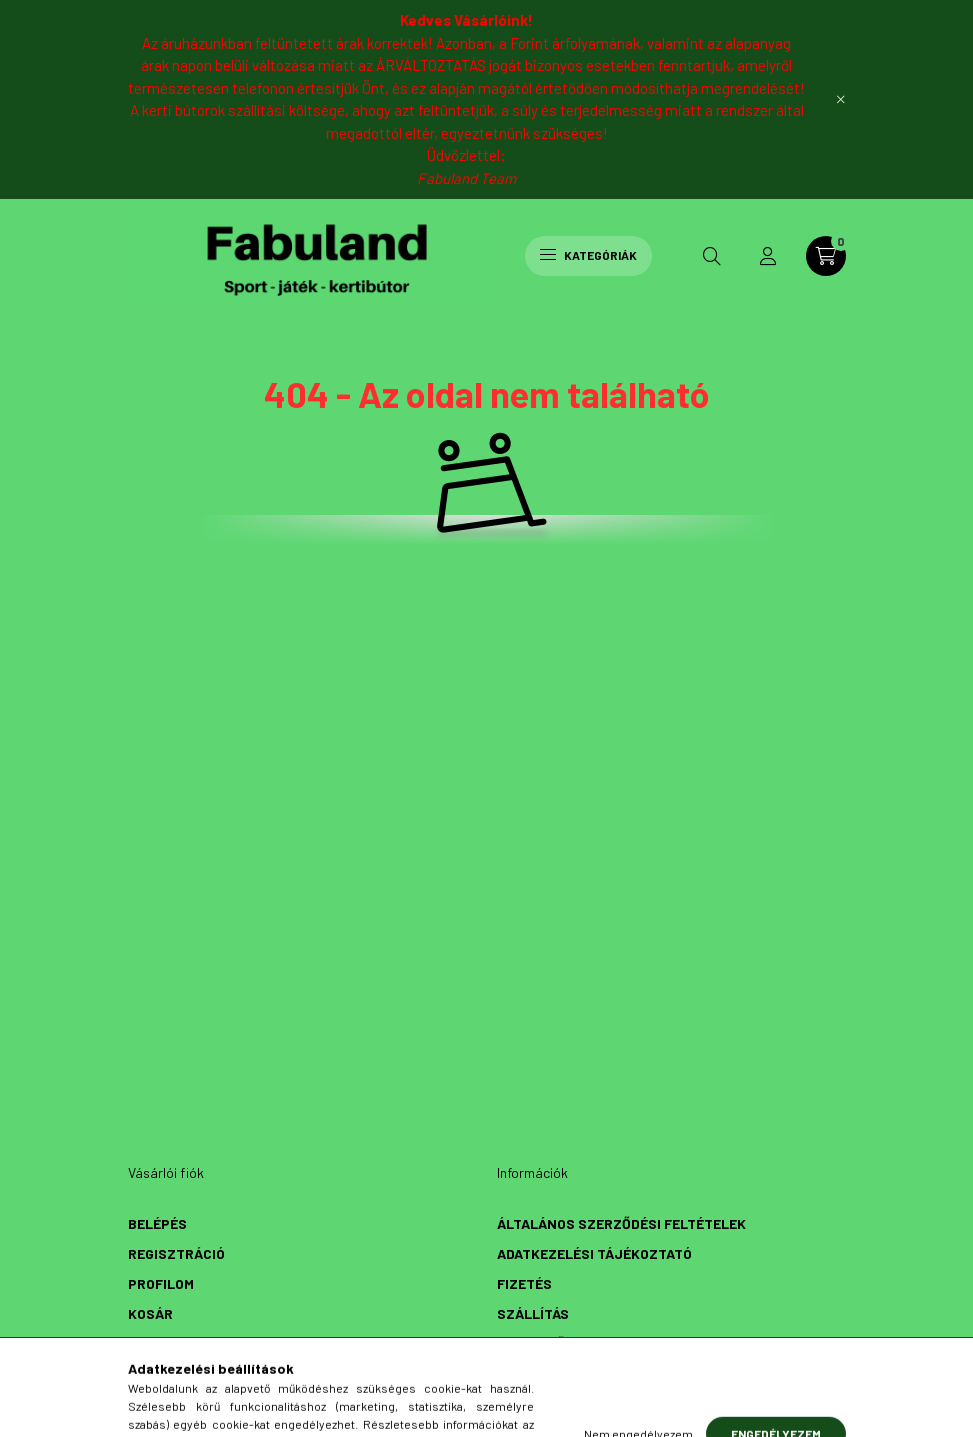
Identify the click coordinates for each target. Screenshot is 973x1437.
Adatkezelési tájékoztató (594, 1253)
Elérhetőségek (552, 1343)
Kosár (150, 1313)
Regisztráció (176, 1253)
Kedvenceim (170, 1343)
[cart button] (826, 256)
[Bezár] (841, 99)
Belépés (157, 1223)
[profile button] (768, 256)
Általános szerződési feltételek (621, 1223)
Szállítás (533, 1313)
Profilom (161, 1283)
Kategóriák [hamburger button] (588, 255)
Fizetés (524, 1283)
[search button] (712, 256)
